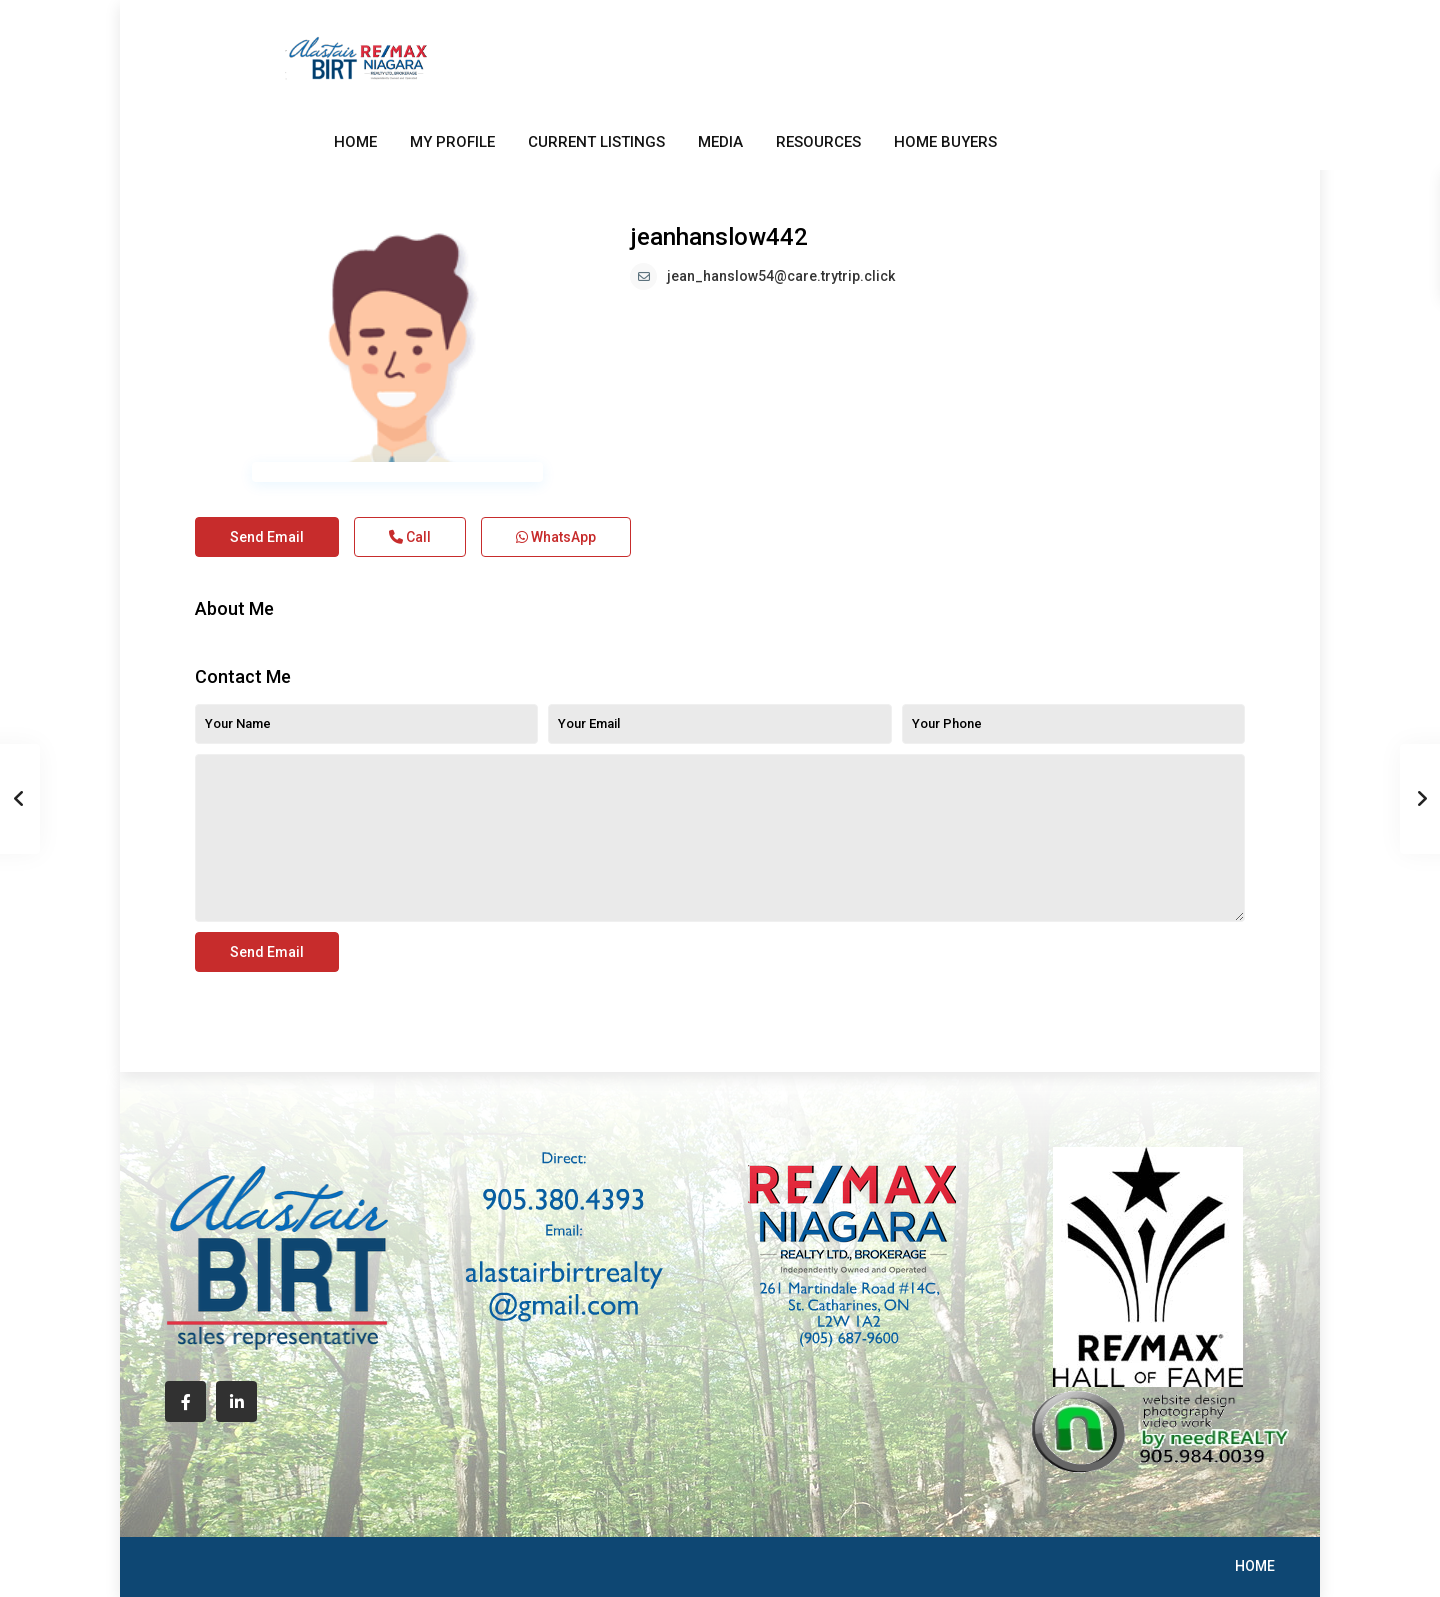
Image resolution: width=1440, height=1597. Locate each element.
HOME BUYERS (945, 142)
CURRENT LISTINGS (596, 142)
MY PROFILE (452, 142)
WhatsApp (556, 537)
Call (410, 537)
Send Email (267, 537)
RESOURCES (818, 142)
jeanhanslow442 (719, 237)
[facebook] (185, 1401)
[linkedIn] (236, 1401)
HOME (355, 142)
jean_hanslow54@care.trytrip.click (781, 276)
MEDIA (720, 142)
